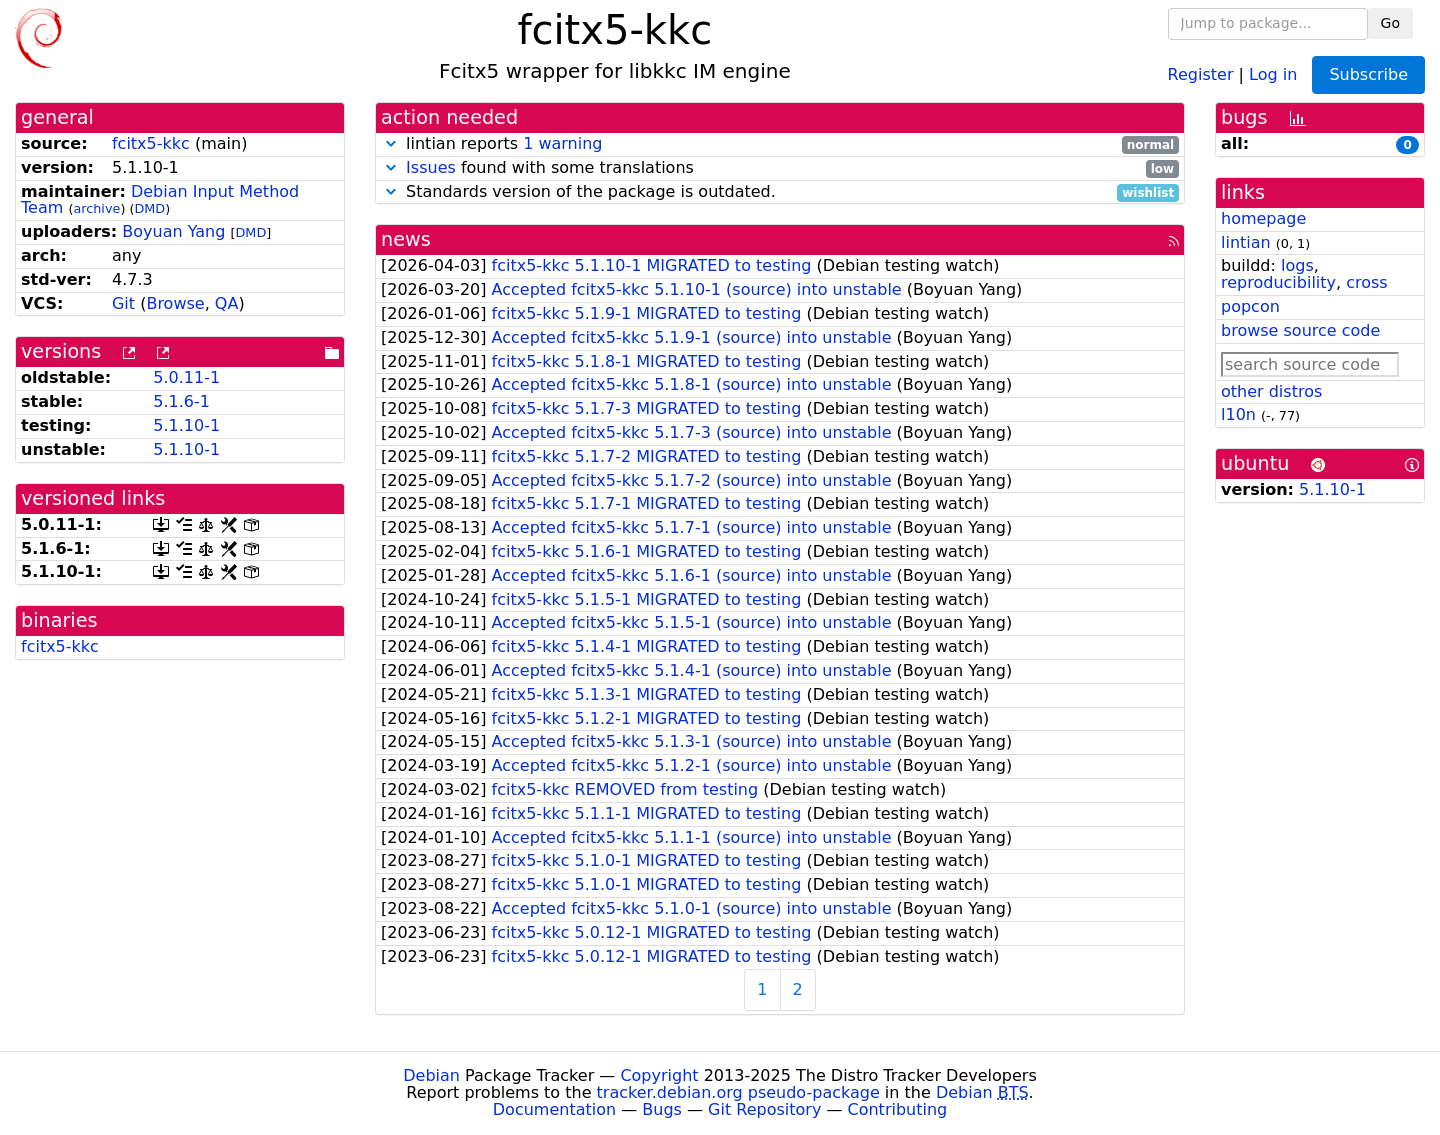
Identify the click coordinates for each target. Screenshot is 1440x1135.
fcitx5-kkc (151, 143)
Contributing (898, 1109)
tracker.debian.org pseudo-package (738, 1092)
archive (96, 208)
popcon (1250, 306)
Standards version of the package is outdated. (780, 192)
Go (1390, 23)
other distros (1271, 391)
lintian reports (780, 144)
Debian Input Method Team (160, 200)
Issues (431, 167)
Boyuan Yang (173, 231)
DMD (149, 208)
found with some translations (780, 168)
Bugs (662, 1109)
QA (227, 303)
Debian (431, 1075)
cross (1366, 282)
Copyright (659, 1075)
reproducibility (1278, 282)
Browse (175, 303)
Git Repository (764, 1109)
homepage (1263, 218)
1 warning (562, 143)
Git (123, 303)
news (406, 239)
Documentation (554, 1109)
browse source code (1300, 330)
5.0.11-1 (186, 377)
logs (1297, 265)
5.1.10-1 (186, 425)
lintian (1246, 242)
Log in (1273, 73)
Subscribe (1368, 74)
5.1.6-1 (181, 401)
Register (1201, 73)
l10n (1238, 414)
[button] (391, 143)
